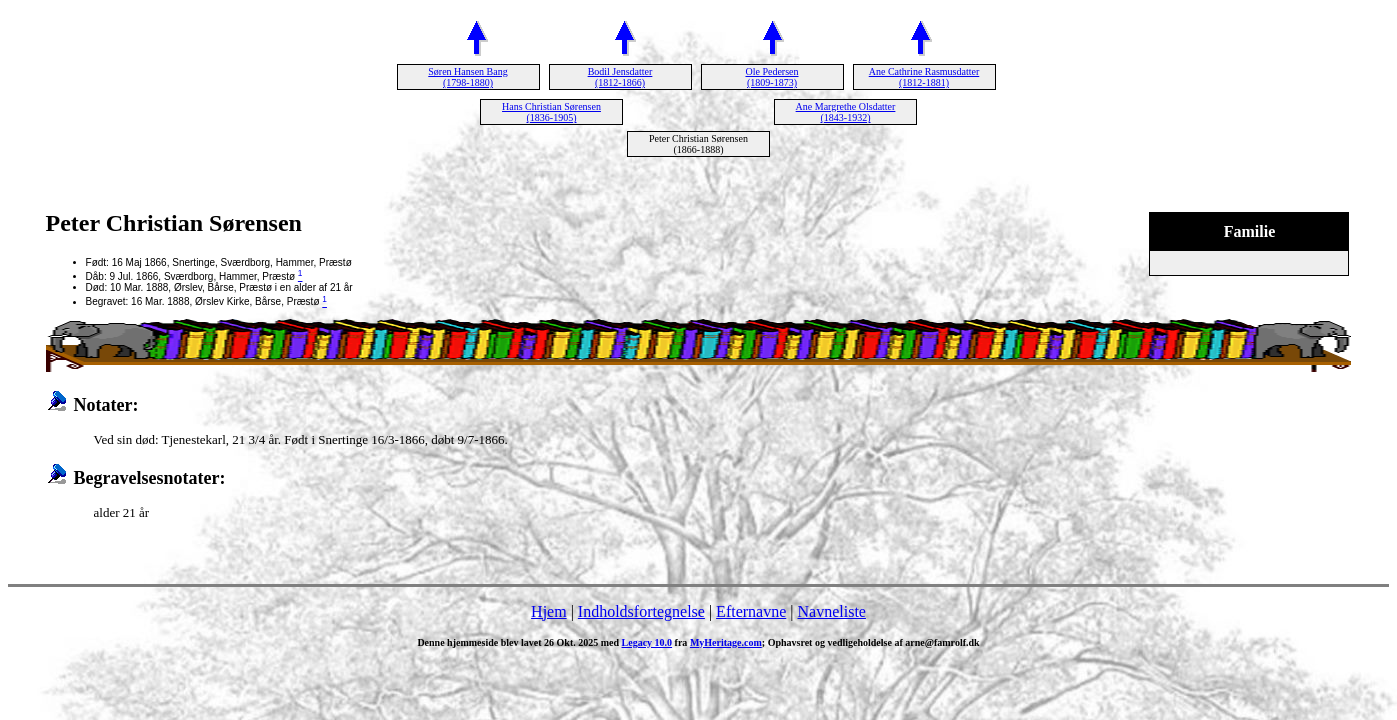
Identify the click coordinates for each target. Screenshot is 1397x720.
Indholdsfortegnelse (641, 611)
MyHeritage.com (726, 642)
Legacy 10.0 (647, 642)
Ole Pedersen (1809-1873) (771, 77)
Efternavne (751, 611)
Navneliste (832, 611)
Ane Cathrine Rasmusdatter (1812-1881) (924, 77)
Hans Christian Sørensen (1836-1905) (551, 112)
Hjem (549, 611)
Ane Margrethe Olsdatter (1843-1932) (846, 112)
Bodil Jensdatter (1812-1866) (620, 77)
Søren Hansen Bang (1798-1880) (467, 77)
